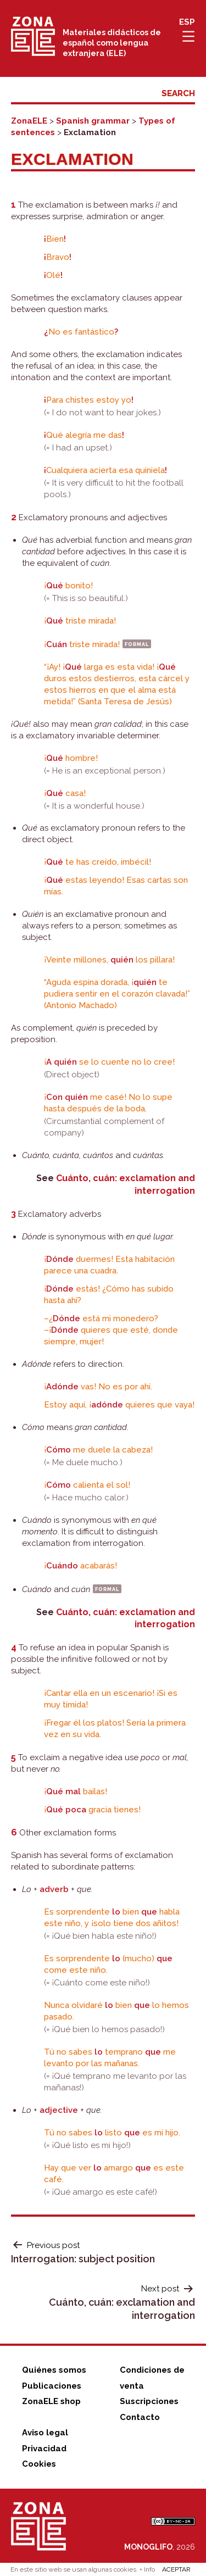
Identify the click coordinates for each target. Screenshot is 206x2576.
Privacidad (44, 2448)
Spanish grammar (93, 121)
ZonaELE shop (51, 2401)
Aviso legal (45, 2433)
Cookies (39, 2464)
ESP (187, 22)
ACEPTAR (176, 2569)
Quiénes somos (54, 2370)
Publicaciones (51, 2386)
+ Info (147, 2569)
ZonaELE (29, 121)
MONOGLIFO (148, 2546)
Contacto (140, 2417)
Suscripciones (149, 2401)
